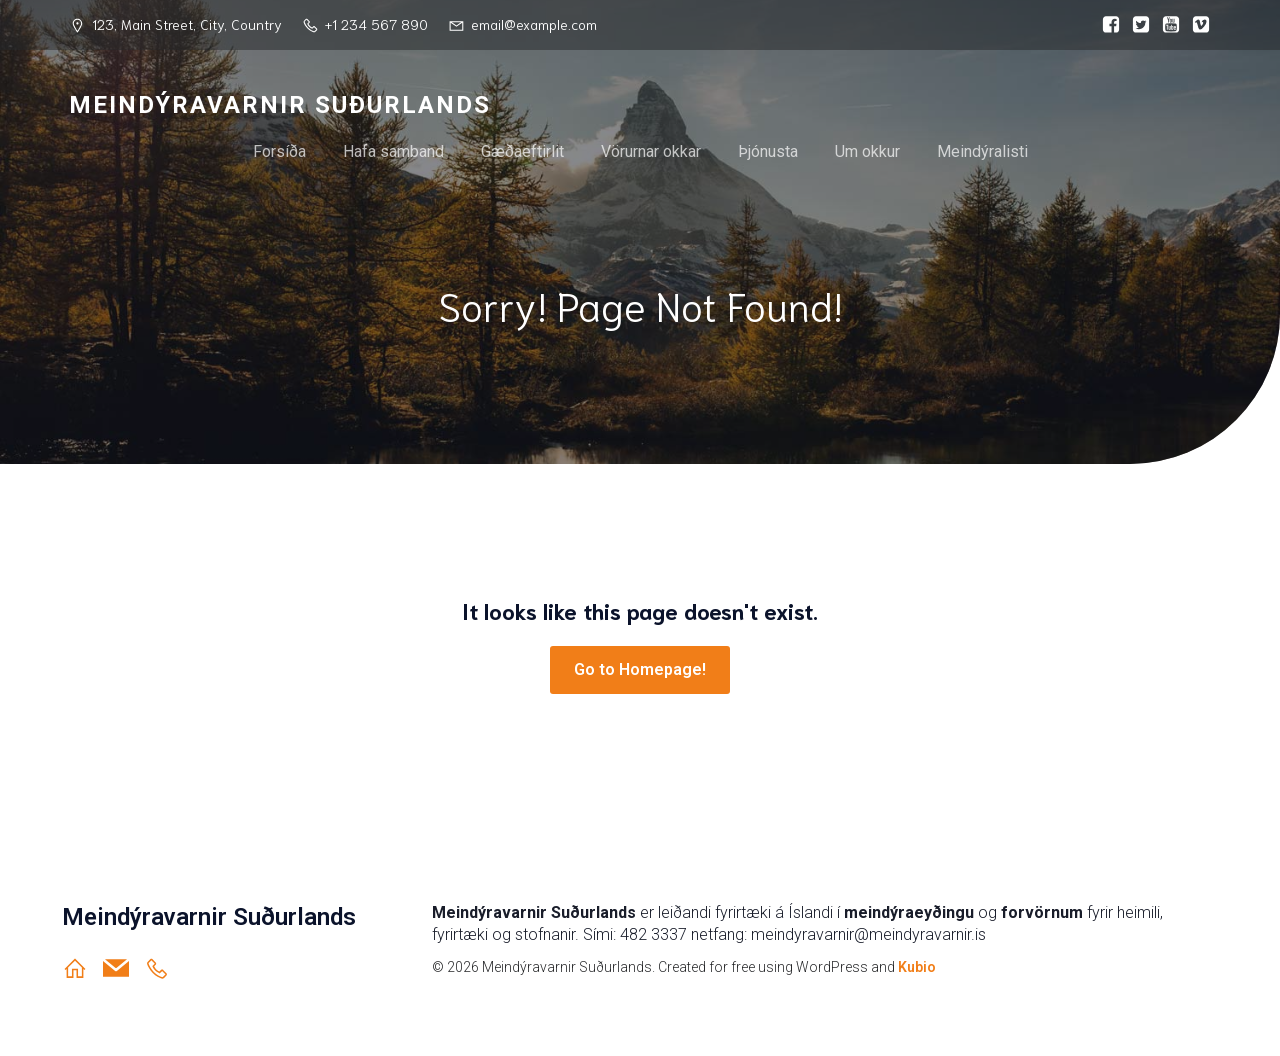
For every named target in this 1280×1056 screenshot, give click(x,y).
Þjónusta (768, 151)
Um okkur (867, 151)
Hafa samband (393, 151)
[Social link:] (1106, 25)
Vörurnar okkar (651, 151)
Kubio (917, 967)
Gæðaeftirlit (522, 151)
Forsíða (279, 151)
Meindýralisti (982, 151)
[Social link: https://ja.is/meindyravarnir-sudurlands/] (164, 968)
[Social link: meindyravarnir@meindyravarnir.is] (123, 968)
